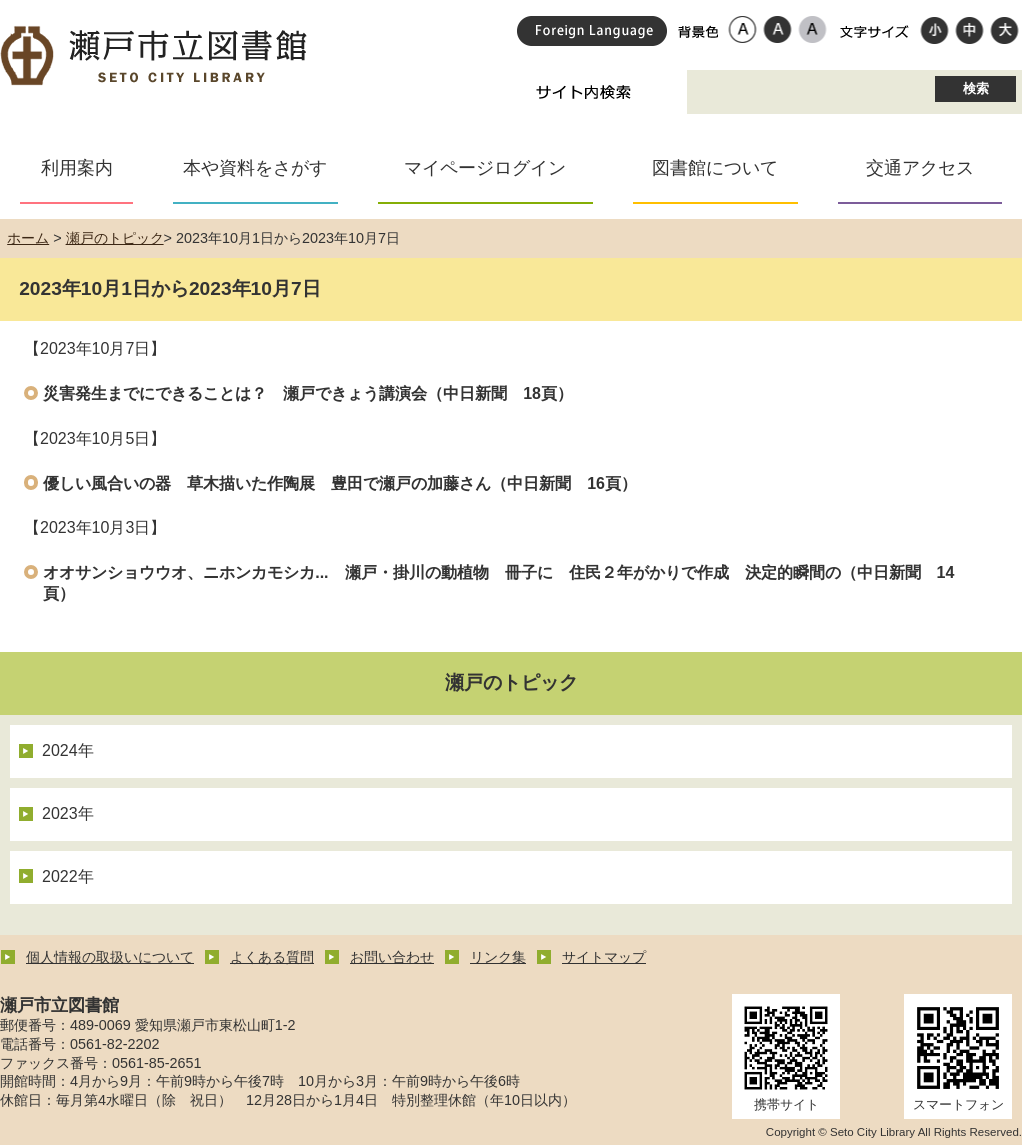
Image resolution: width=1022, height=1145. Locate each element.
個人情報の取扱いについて (110, 957)
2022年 (68, 876)
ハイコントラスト (777, 29)
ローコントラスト (812, 29)
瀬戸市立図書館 (155, 57)
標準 (969, 29)
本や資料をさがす (255, 168)
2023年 (68, 813)
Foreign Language (592, 31)
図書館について (715, 168)
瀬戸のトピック (115, 238)
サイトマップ (604, 957)
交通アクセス (920, 168)
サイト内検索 (583, 92)
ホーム (28, 238)
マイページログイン (485, 168)
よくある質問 (272, 957)
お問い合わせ (392, 957)
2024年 (68, 750)
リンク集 (498, 957)
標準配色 (742, 29)
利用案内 (77, 168)
